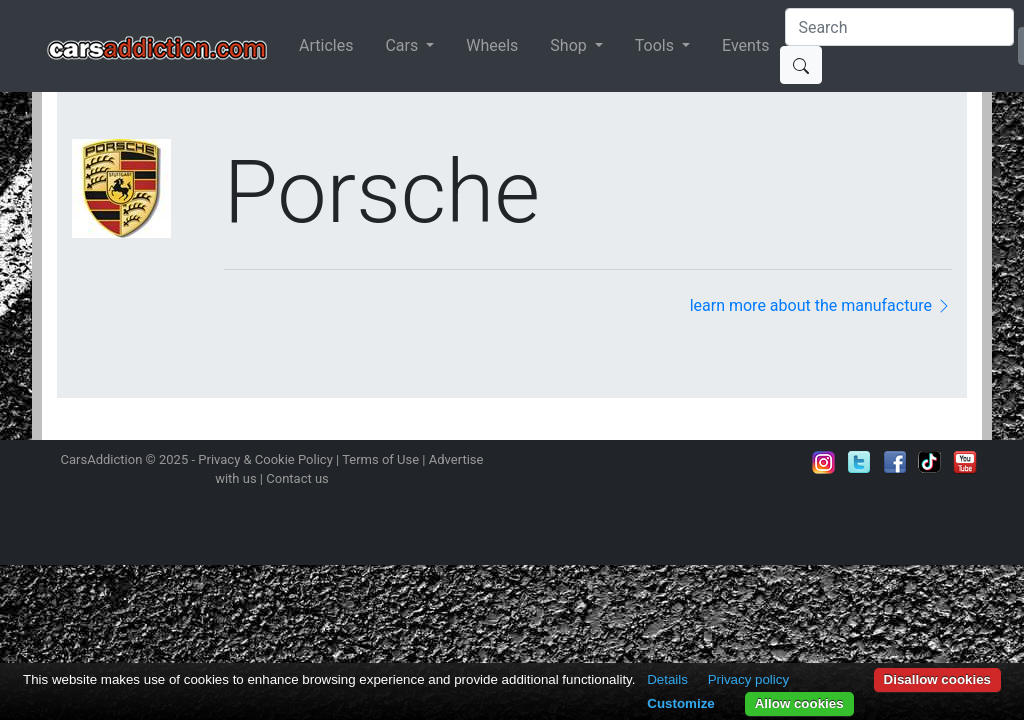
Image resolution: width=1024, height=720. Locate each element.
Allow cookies (799, 703)
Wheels (492, 45)
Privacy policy (748, 679)
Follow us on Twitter (859, 462)
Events (745, 45)
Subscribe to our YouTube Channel (965, 462)
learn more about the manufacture (821, 305)
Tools (656, 45)
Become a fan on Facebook (895, 462)
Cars (403, 45)
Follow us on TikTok (930, 462)
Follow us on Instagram (824, 462)
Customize (680, 703)
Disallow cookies (937, 679)
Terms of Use (380, 459)
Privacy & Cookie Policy (265, 459)
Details (667, 679)
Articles (326, 45)
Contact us (297, 478)
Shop (570, 45)
